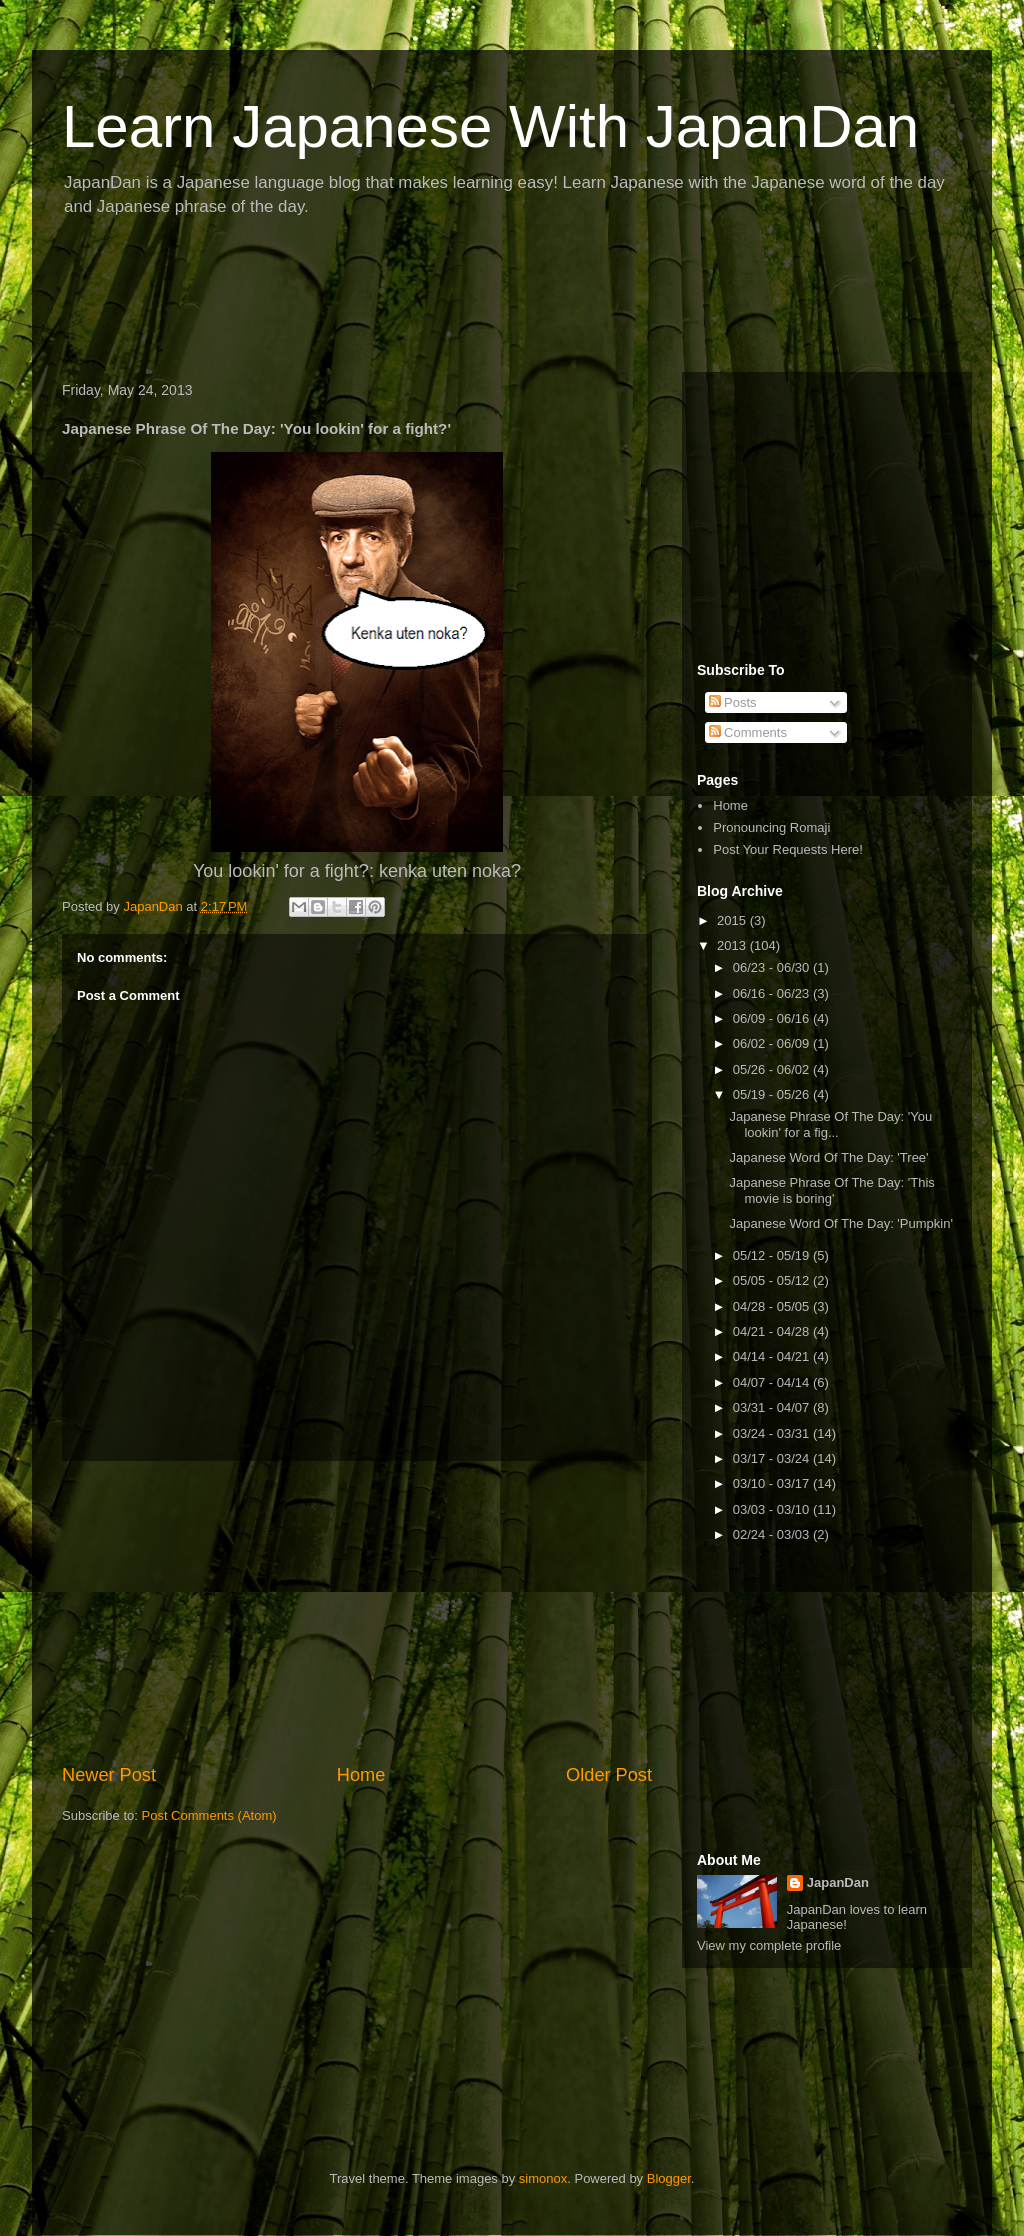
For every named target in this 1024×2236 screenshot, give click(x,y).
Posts (733, 702)
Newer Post (109, 1775)
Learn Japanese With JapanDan (490, 126)
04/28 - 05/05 (773, 1306)
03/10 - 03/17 (773, 1483)
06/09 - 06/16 (773, 1018)
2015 (733, 920)
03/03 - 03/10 (773, 1509)
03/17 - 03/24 (773, 1458)
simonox (543, 2178)
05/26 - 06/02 (773, 1069)
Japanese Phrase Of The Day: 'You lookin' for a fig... (830, 1124)
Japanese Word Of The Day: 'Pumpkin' (840, 1223)
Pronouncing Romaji (771, 827)
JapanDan (838, 1882)
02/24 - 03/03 (773, 1534)
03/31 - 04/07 (773, 1407)
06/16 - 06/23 (773, 993)
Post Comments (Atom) (209, 1815)
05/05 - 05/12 (773, 1280)
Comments (748, 732)
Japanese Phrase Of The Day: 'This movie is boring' (831, 1190)
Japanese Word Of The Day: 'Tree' (828, 1157)
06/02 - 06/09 (773, 1043)
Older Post (609, 1775)
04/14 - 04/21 (773, 1356)
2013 (733, 945)
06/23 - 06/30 (773, 967)
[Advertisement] (416, 301)
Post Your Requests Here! (788, 849)
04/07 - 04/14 (773, 1382)
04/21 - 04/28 (773, 1331)
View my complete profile (769, 1945)
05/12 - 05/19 (773, 1255)
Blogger (669, 2178)
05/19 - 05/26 (773, 1094)
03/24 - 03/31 (773, 1433)
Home (361, 1775)
